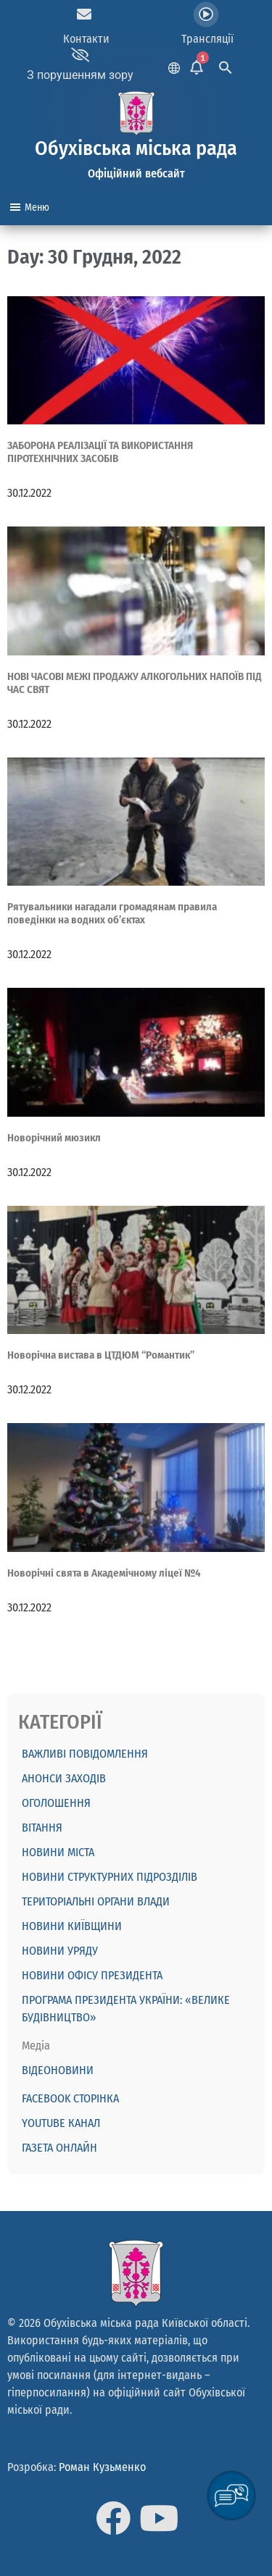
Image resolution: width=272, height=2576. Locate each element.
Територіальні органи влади (96, 1901)
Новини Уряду (60, 1951)
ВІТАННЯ (42, 1827)
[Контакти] (84, 14)
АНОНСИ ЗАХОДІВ (64, 1778)
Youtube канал (61, 2123)
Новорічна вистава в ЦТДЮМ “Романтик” (100, 1355)
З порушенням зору (80, 75)
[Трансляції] (206, 14)
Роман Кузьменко (102, 2467)
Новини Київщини (72, 1926)
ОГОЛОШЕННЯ (56, 1803)
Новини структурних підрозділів (109, 1877)
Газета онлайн (59, 2148)
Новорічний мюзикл (54, 1137)
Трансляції (207, 39)
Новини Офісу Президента (92, 1975)
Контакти (86, 39)
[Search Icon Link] (225, 65)
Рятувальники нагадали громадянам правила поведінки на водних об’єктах (112, 913)
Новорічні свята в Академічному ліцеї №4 (104, 1572)
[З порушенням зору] (80, 55)
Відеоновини (58, 2070)
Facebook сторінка (70, 2098)
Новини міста (58, 1852)
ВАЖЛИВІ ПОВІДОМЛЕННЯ (85, 1754)
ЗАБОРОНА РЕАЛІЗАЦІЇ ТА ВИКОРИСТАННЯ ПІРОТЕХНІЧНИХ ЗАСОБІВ (100, 452)
